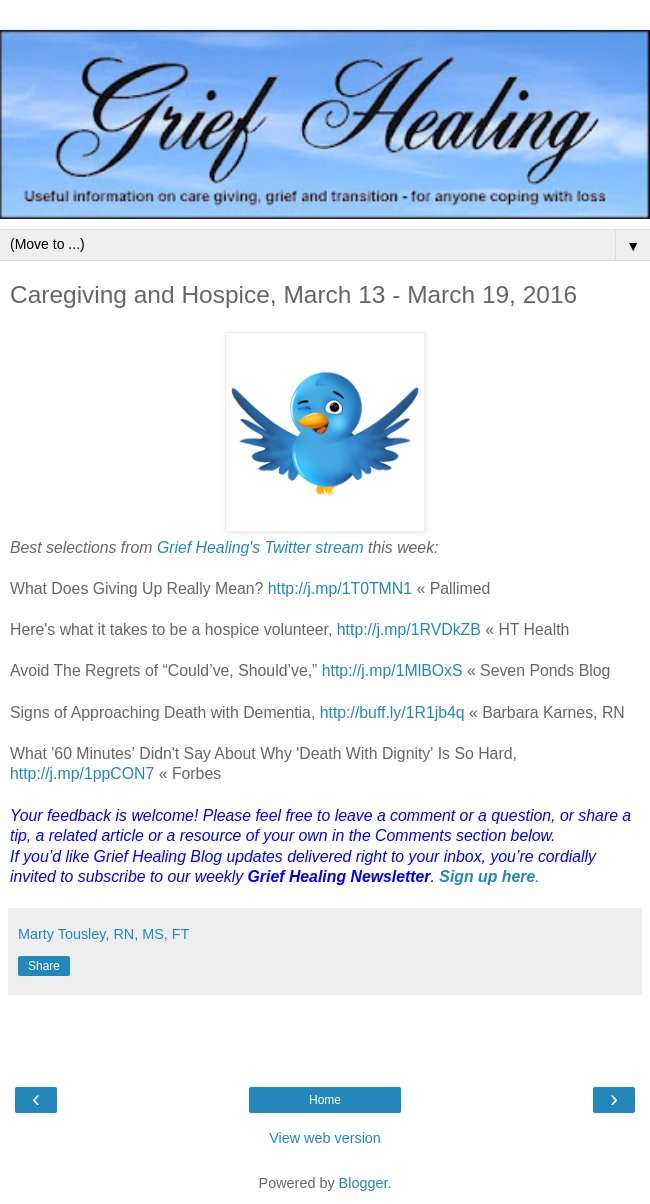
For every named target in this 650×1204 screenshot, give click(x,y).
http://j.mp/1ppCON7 (82, 773)
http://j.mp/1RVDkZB (409, 629)
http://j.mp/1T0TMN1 (340, 588)
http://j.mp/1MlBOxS (392, 670)
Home (325, 1100)
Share (44, 966)
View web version (325, 1138)
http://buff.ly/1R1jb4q (392, 712)
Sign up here (487, 876)
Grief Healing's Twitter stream (260, 547)
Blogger (363, 1183)
